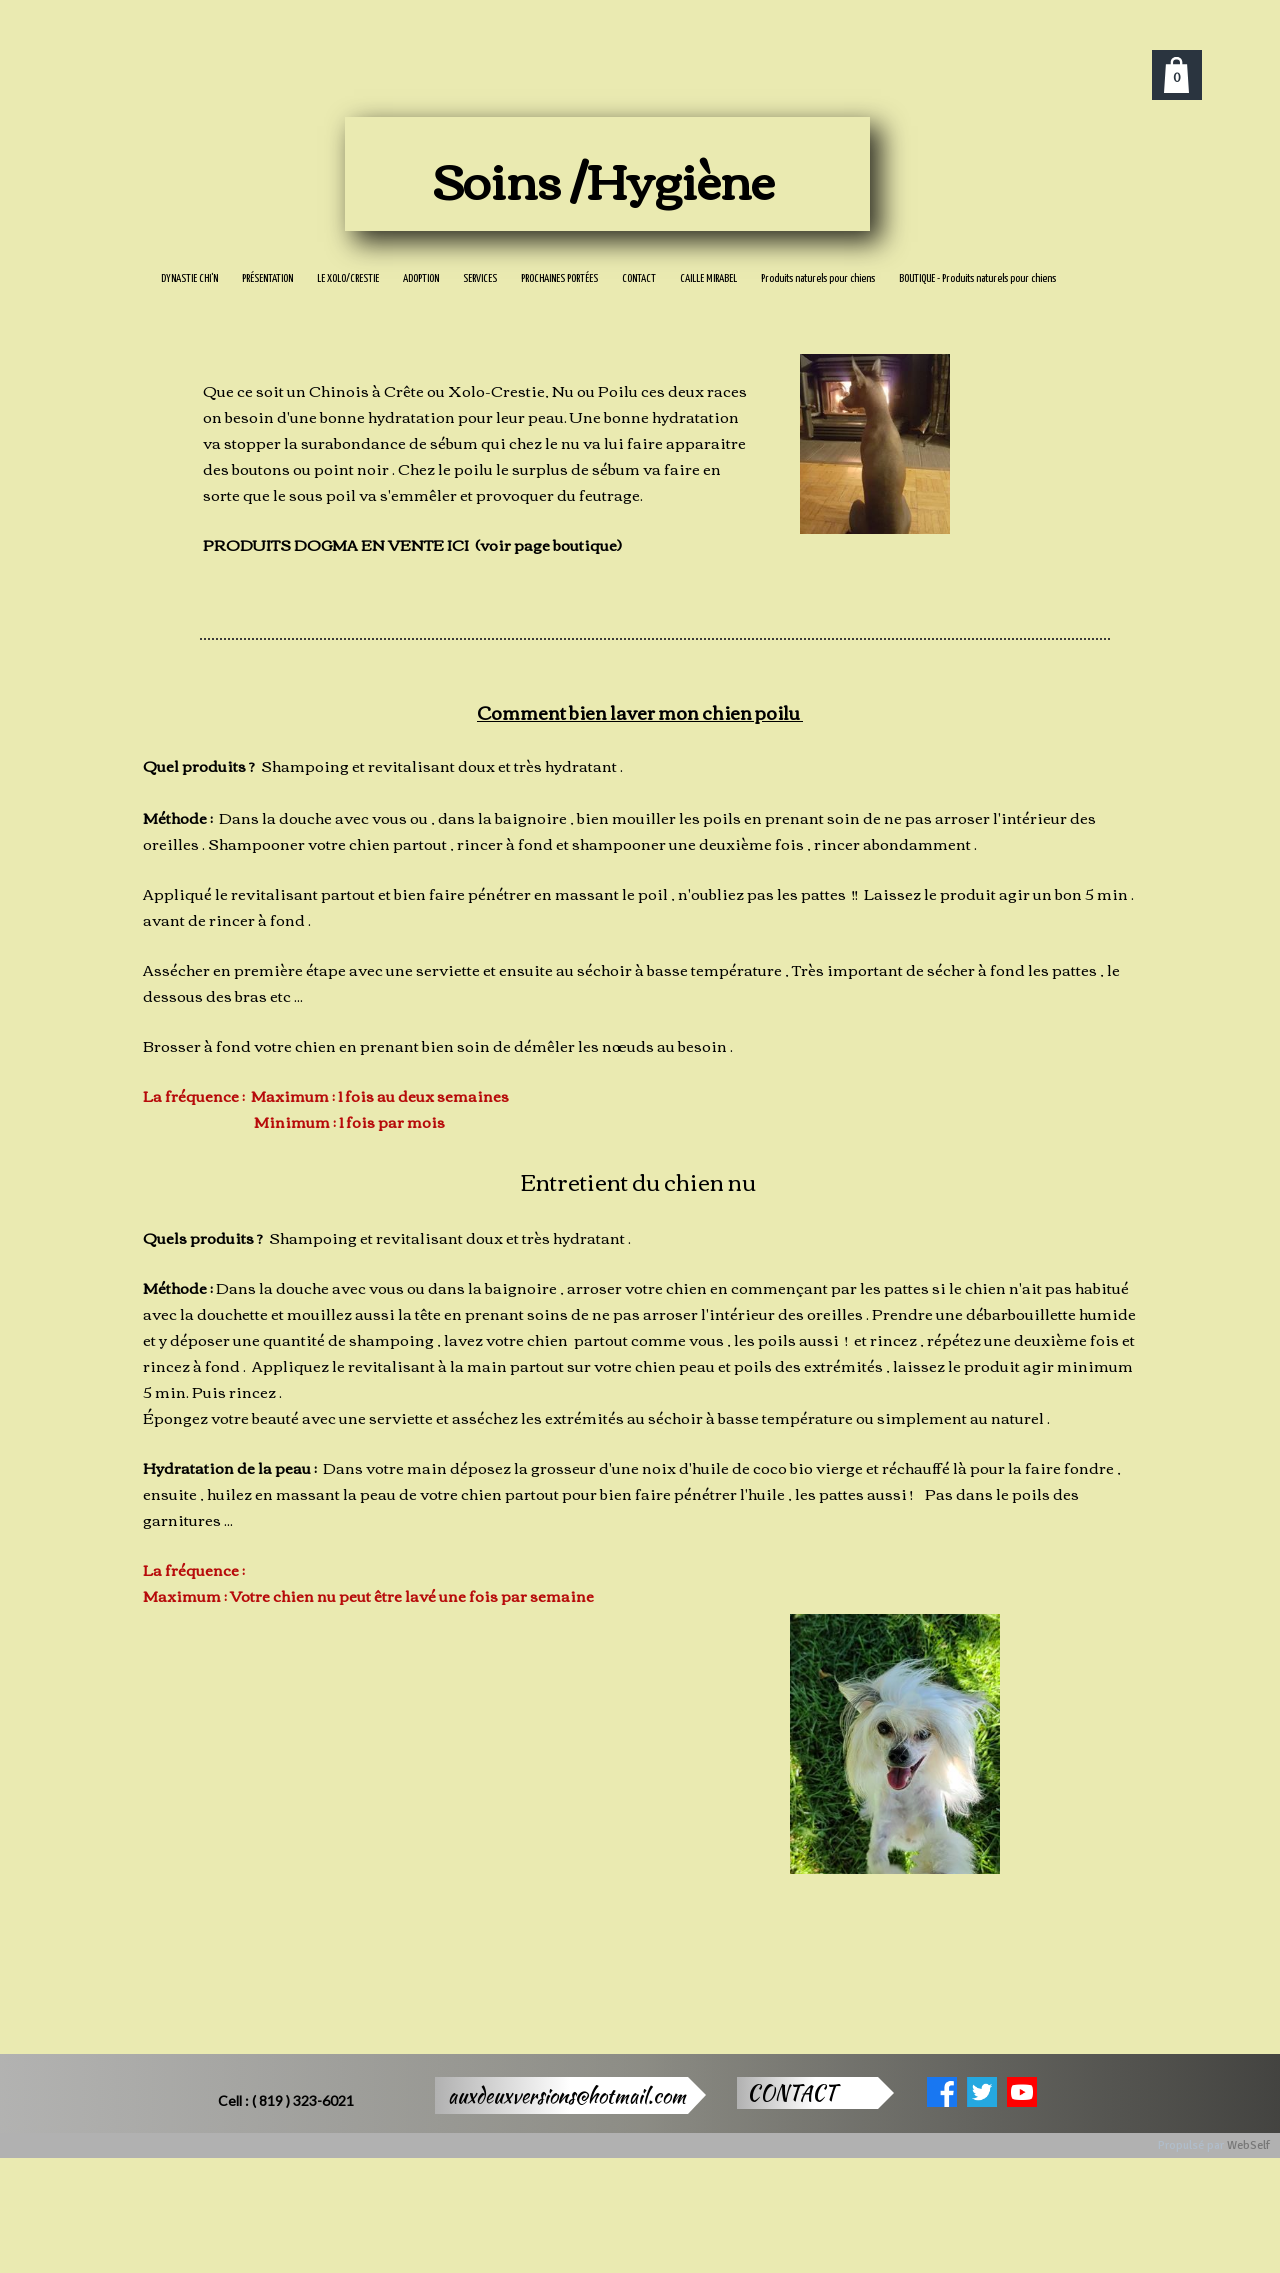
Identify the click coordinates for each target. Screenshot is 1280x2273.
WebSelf (1248, 2145)
